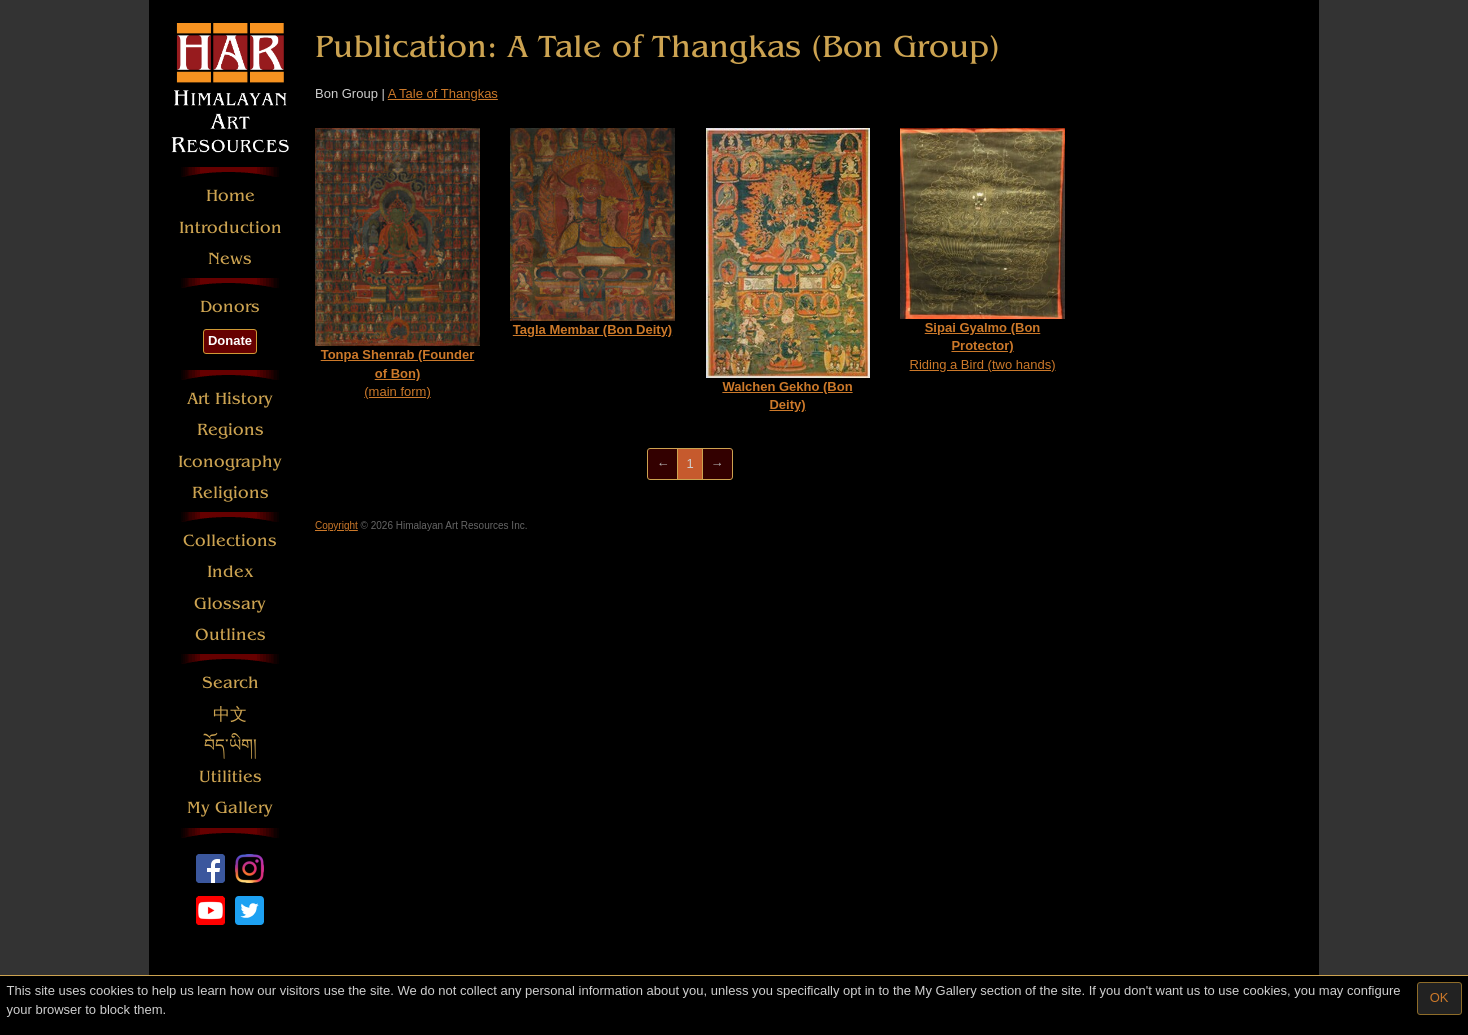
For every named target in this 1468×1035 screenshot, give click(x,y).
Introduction (230, 227)
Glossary (230, 603)
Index (230, 571)
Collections (230, 540)
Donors (230, 306)
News (230, 258)
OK (1439, 997)
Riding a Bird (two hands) (982, 250)
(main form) (397, 263)
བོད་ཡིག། (230, 745)
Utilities (230, 776)
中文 (230, 714)
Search (230, 682)
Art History (230, 398)
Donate (230, 340)
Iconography (230, 461)
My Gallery (230, 807)
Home (230, 195)
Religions (230, 492)
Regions (230, 429)
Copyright (336, 525)
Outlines (230, 634)
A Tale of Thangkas (443, 93)
